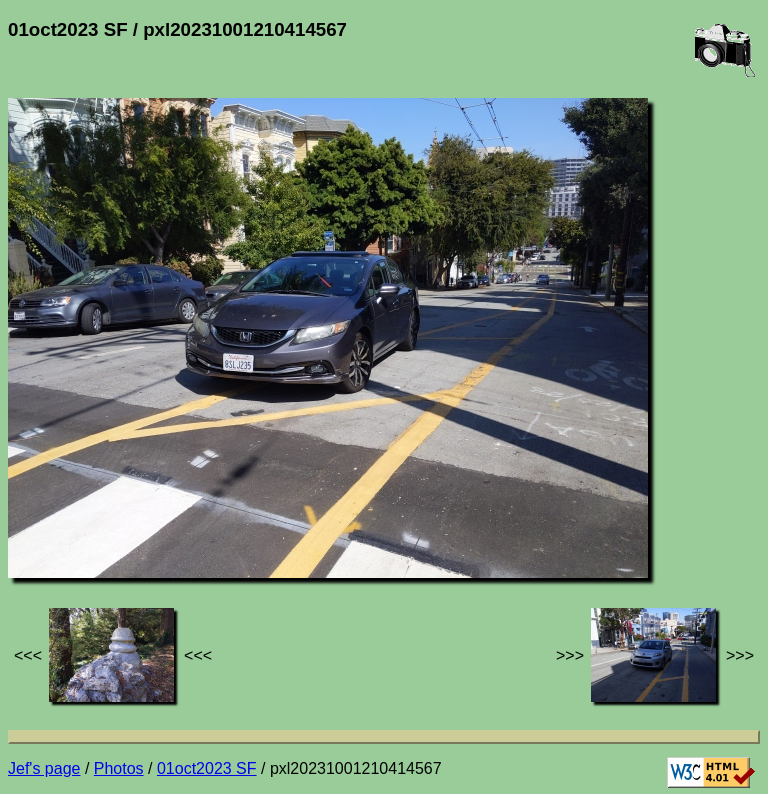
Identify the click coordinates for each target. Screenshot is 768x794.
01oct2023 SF (207, 768)
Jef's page (44, 768)
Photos (119, 768)
